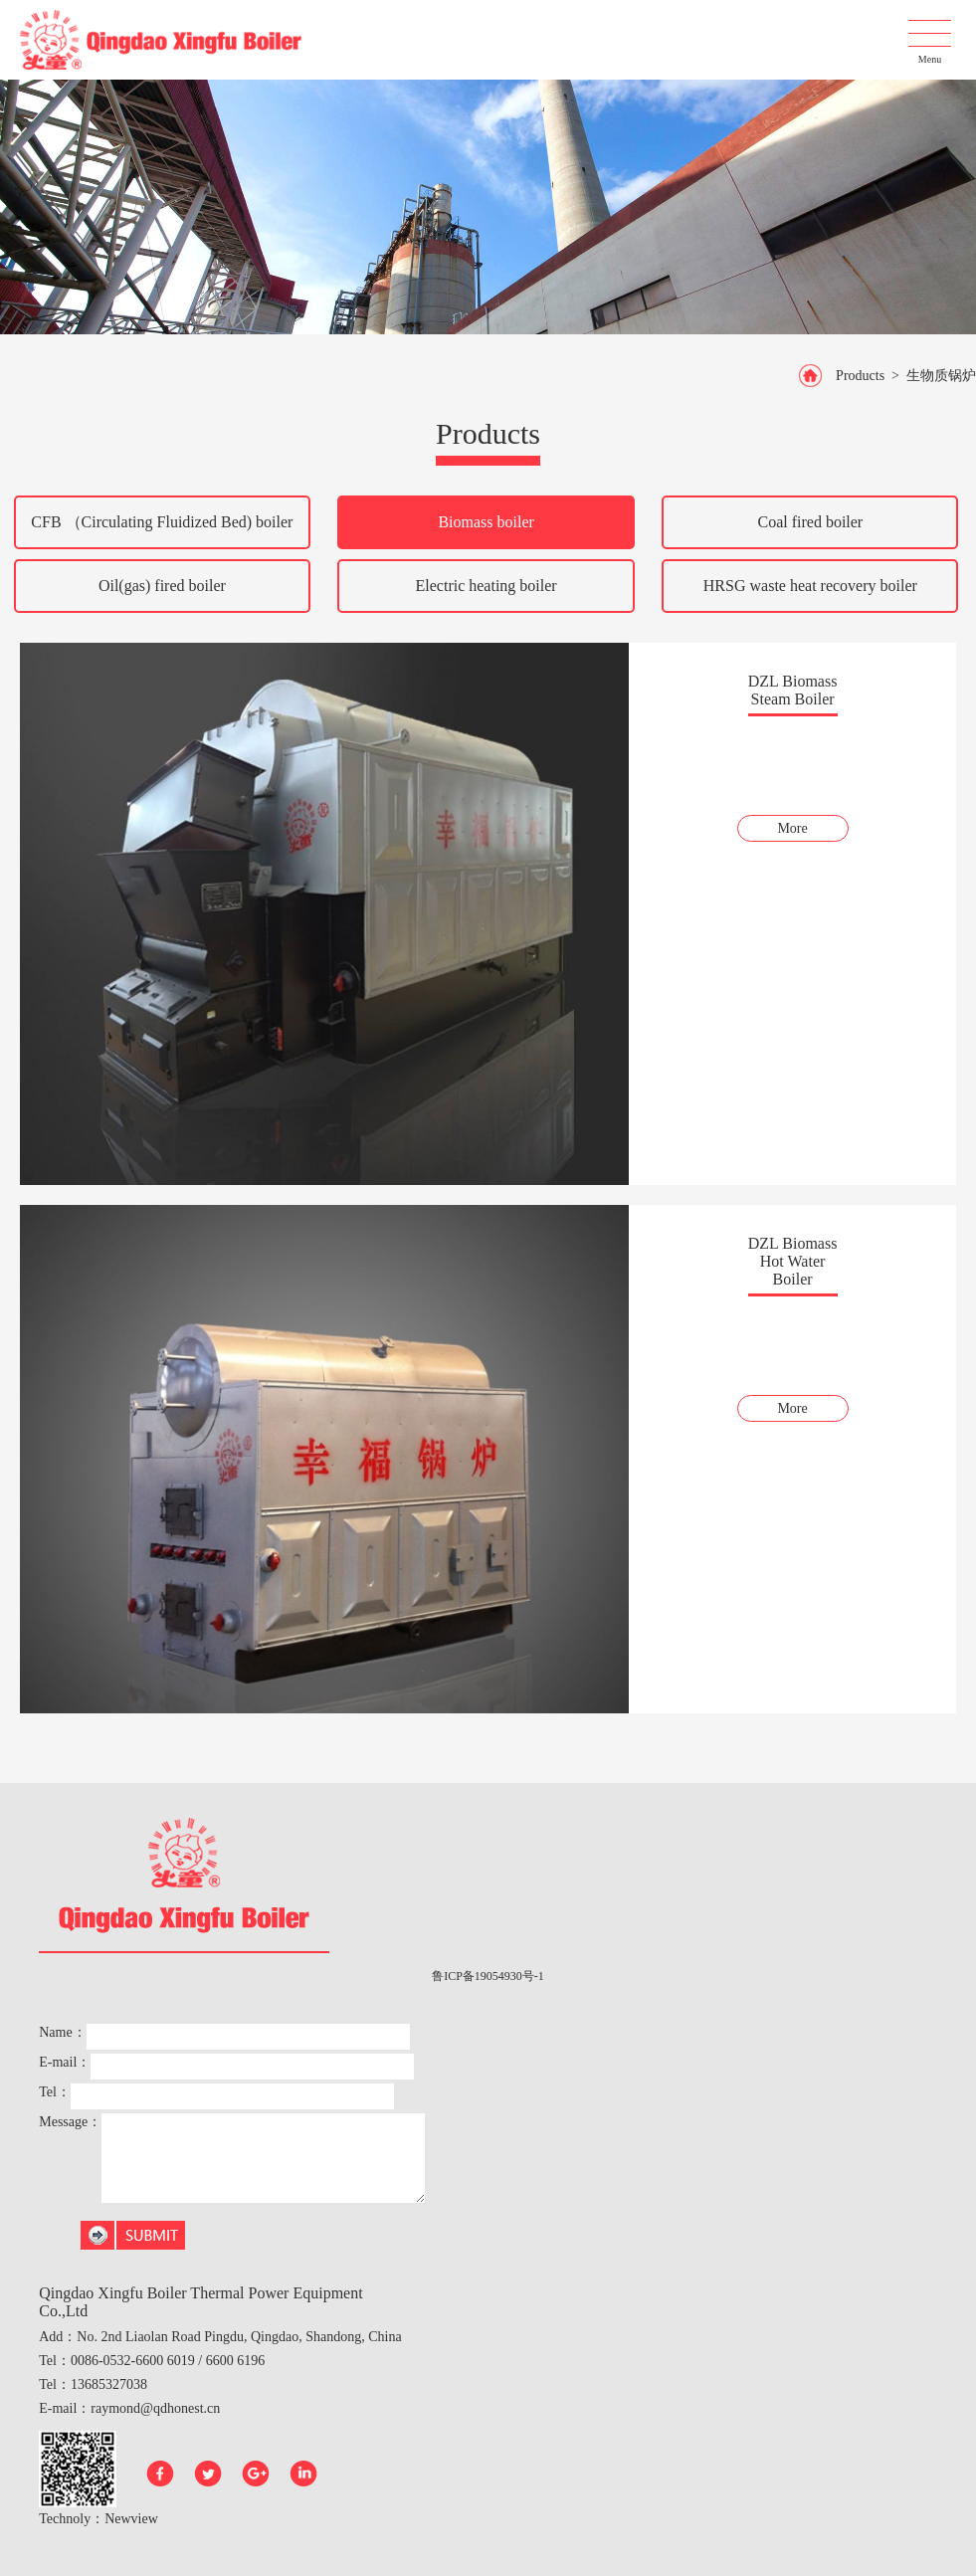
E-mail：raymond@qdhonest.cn (129, 2408)
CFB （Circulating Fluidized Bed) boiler (162, 521)
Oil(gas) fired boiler (162, 585)
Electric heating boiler (486, 585)
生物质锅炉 (941, 375)
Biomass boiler (485, 521)
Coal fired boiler (810, 521)
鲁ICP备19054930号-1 (488, 1976)
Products (860, 375)
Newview (131, 2518)
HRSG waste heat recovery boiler (810, 585)
